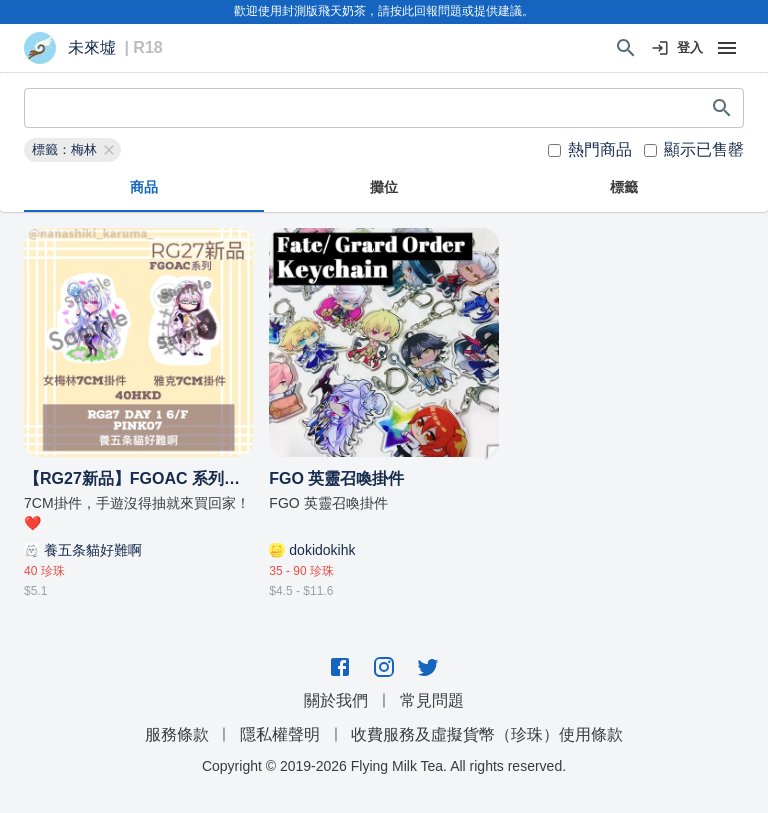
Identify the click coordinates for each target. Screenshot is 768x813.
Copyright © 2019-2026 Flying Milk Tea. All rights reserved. (384, 766)
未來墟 (92, 48)
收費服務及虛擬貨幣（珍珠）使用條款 (487, 734)
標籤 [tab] (624, 188)
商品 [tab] (144, 188)
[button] (72, 150)
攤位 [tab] (384, 188)
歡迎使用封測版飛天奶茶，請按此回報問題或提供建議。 (384, 11)
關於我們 (336, 700)
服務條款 (177, 734)
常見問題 (432, 700)
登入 (678, 48)
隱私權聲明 (280, 734)
